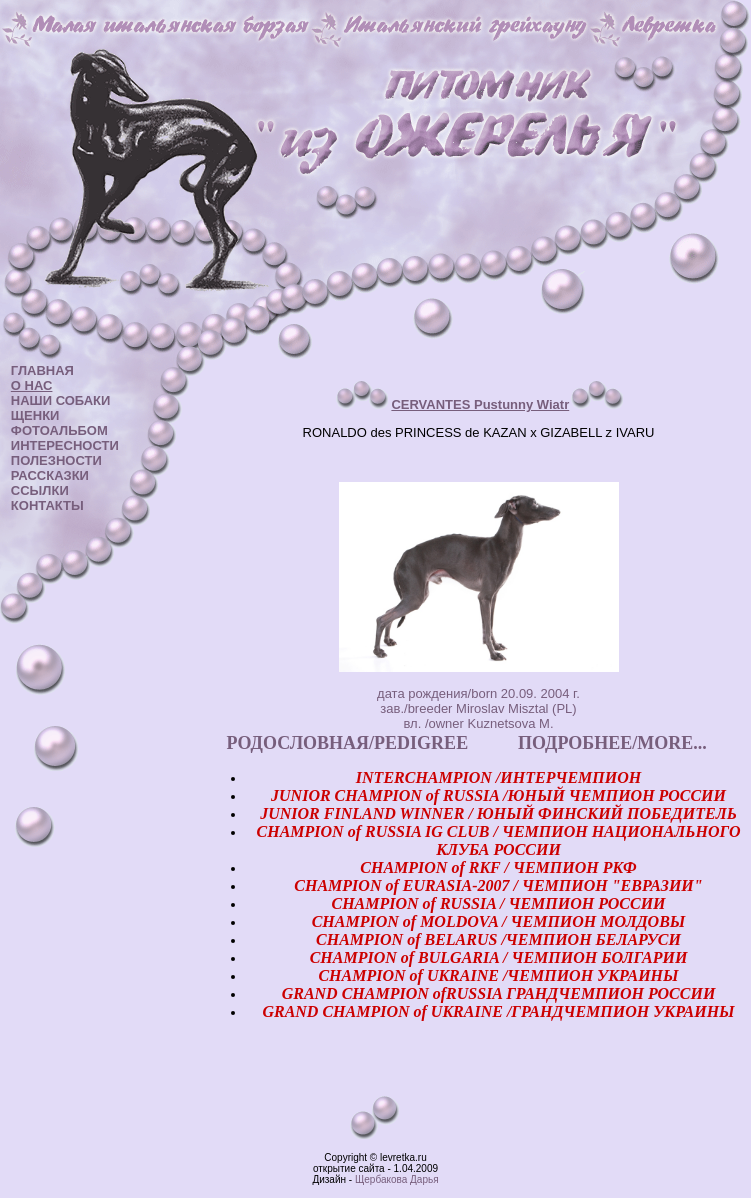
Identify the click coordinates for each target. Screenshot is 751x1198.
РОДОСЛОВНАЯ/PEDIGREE (348, 743)
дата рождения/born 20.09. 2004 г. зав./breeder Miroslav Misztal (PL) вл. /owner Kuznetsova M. (478, 708)
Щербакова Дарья (397, 1179)
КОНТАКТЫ (47, 505)
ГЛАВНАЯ (42, 370)
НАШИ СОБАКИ (61, 400)
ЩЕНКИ (35, 415)
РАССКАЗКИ (50, 475)
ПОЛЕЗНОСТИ (56, 460)
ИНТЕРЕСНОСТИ (65, 445)
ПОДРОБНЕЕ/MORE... (612, 743)
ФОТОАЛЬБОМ (59, 430)
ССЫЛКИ (40, 490)
